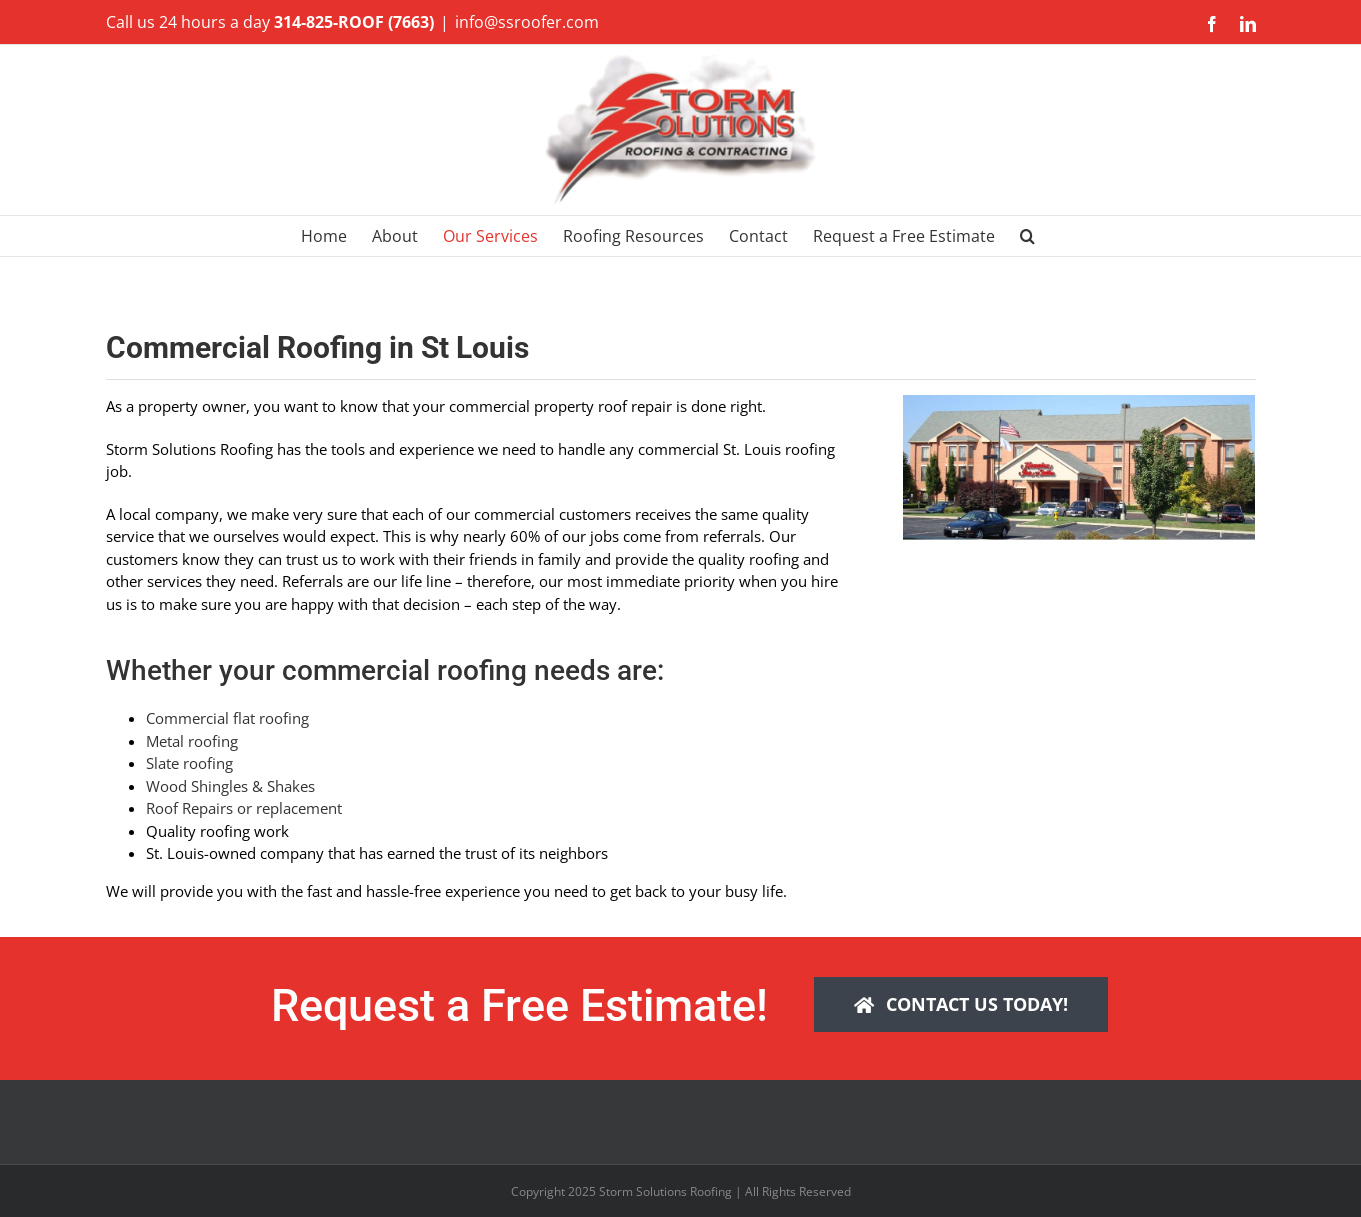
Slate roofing (189, 763)
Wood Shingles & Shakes (230, 786)
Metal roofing (192, 741)
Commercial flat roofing (227, 718)
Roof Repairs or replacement (244, 808)
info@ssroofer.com (527, 22)
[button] (1027, 236)
